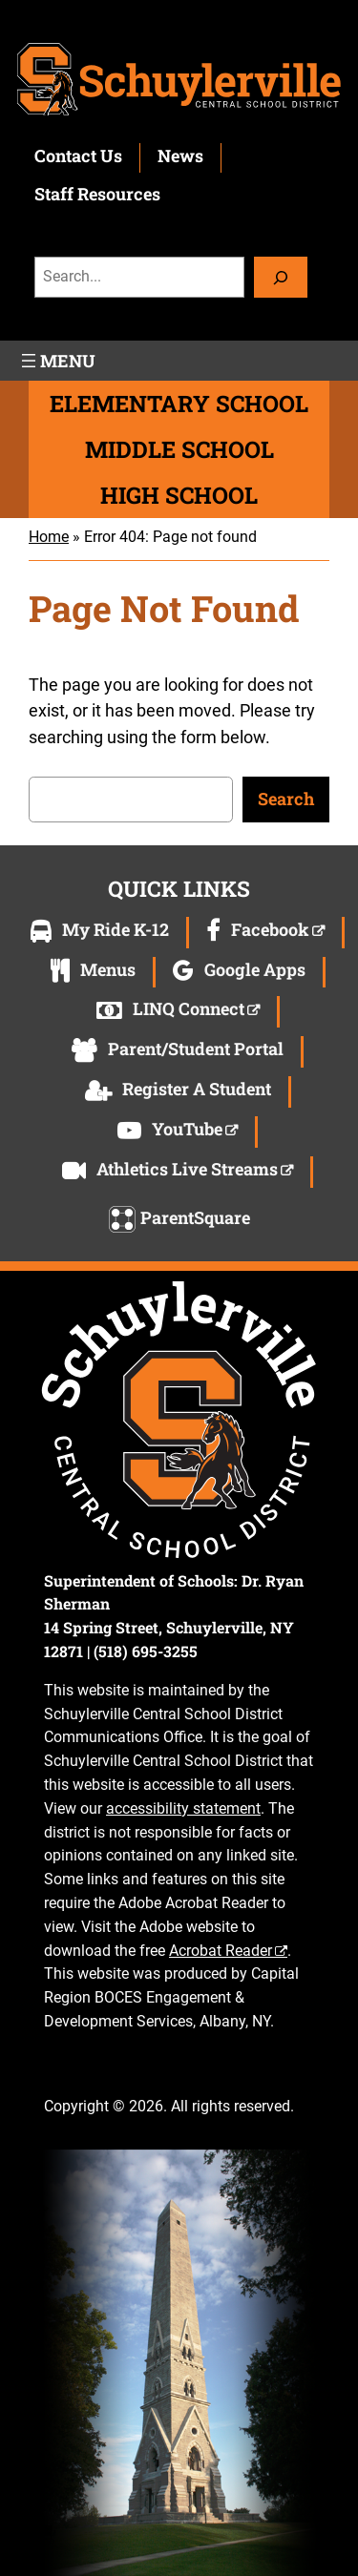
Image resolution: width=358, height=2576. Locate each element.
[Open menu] (56, 361)
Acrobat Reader (220, 1951)
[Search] (280, 277)
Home (49, 537)
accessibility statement (183, 1808)
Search (286, 798)
